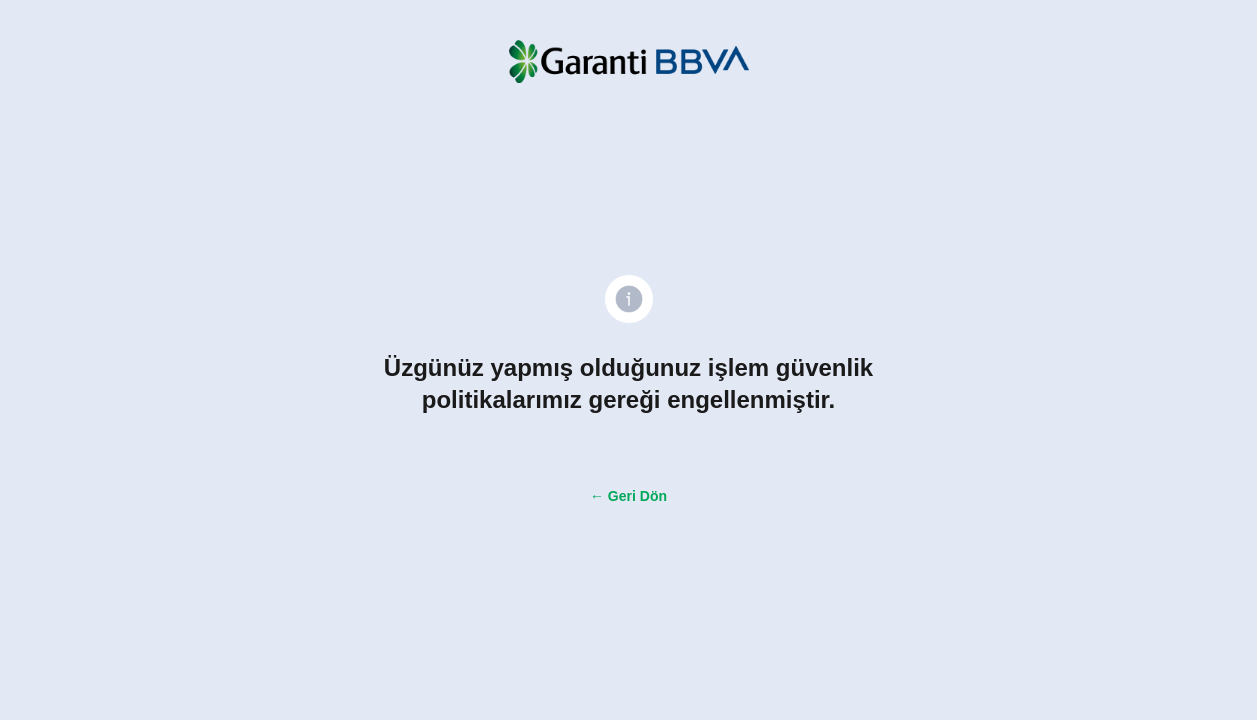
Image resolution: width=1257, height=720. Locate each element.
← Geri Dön (628, 496)
